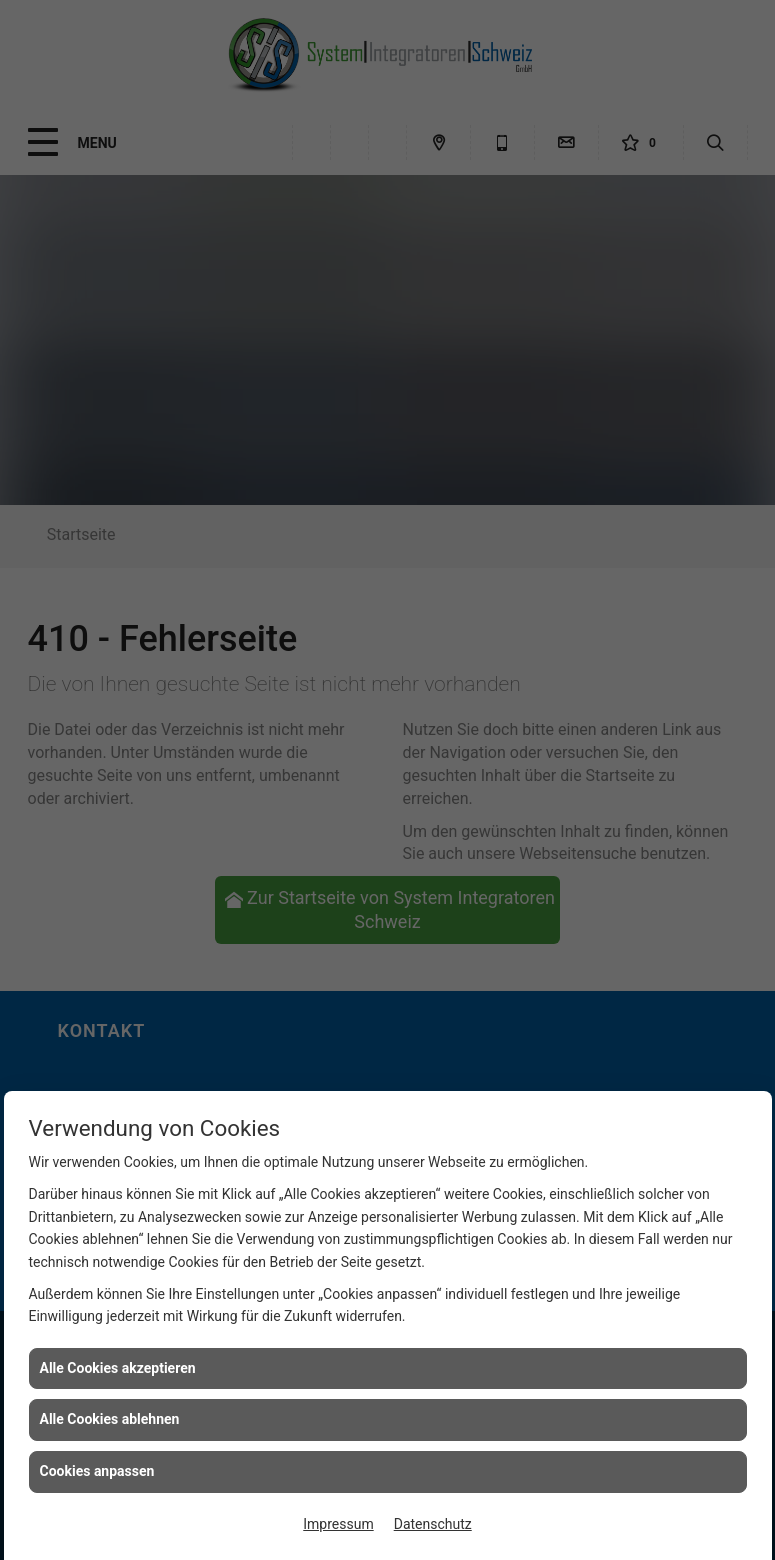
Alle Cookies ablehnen (110, 1419)
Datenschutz (433, 1524)
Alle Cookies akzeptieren (118, 1368)
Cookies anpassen (97, 1471)
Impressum (338, 1524)
